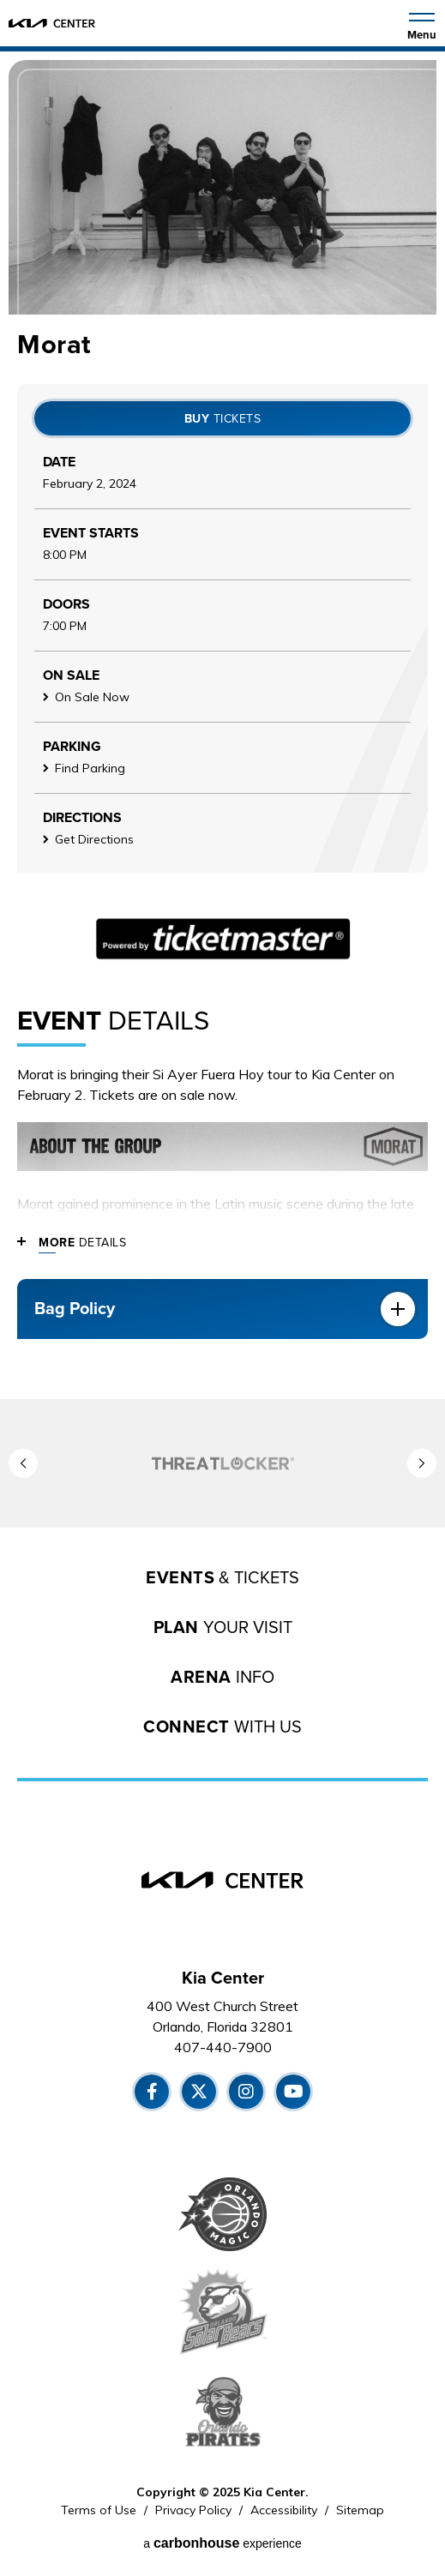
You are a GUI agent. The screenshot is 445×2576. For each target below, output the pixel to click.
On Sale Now (92, 697)
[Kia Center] (52, 23)
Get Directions (94, 839)
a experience (222, 2543)
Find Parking (90, 768)
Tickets (223, 418)
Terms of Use (98, 2510)
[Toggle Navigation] (421, 25)
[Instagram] (246, 2091)
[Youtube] (293, 2091)
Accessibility (283, 2510)
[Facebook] (151, 2091)
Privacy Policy (193, 2510)
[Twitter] (199, 2091)
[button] (23, 1463)
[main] (222, 725)
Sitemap (360, 2510)
